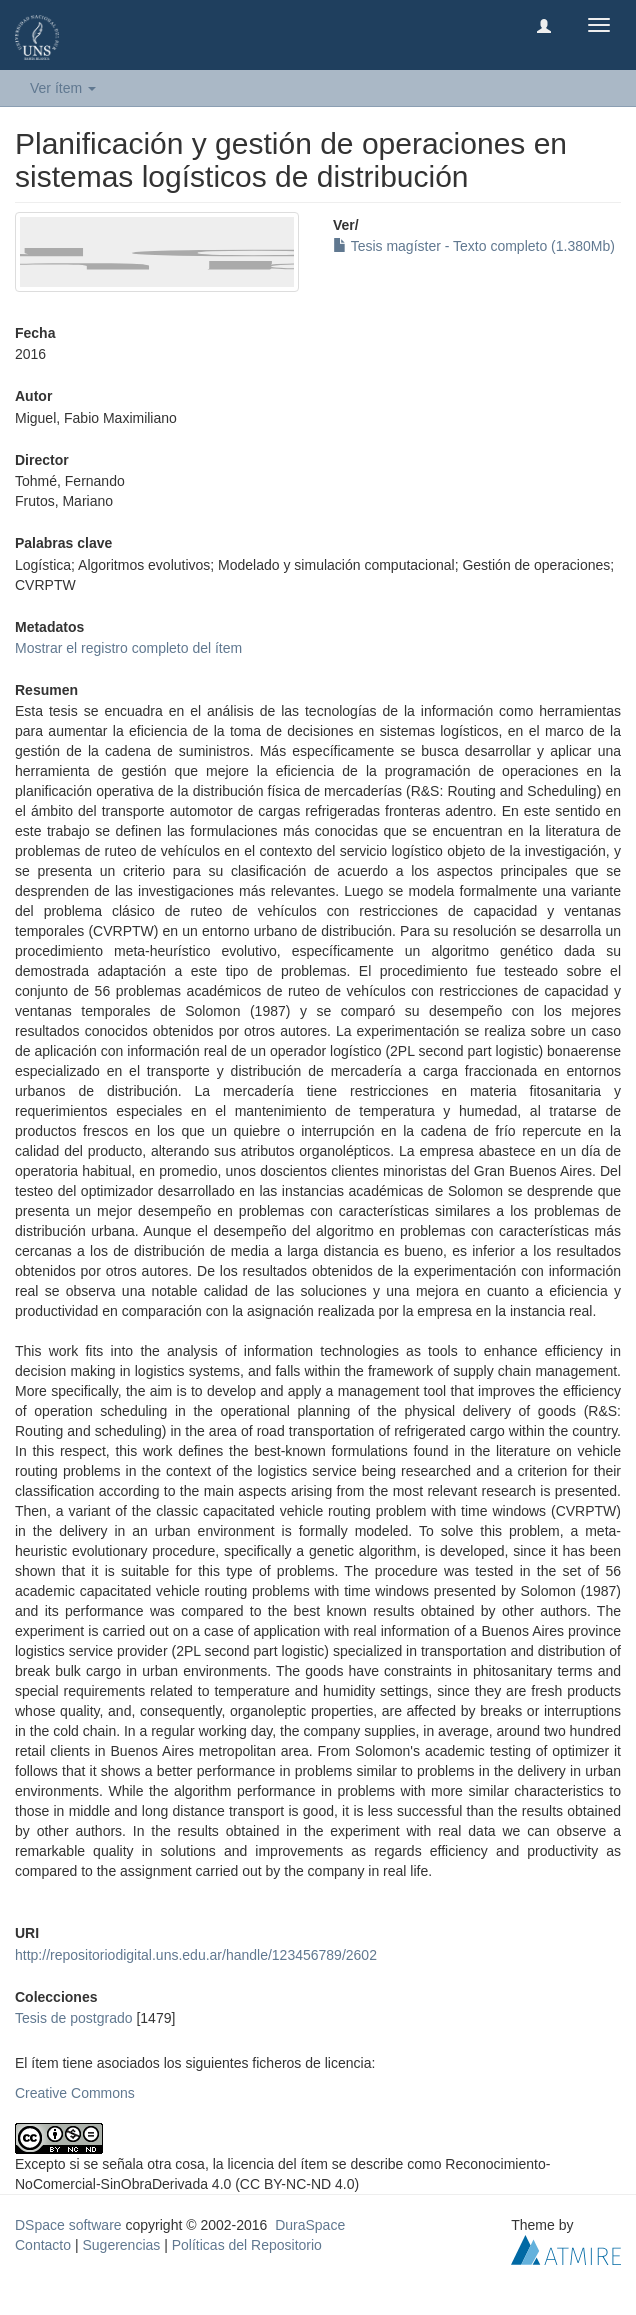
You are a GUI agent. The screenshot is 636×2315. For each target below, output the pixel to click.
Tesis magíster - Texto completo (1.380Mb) (474, 246)
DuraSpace (310, 2225)
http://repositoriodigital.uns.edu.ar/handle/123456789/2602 (196, 1955)
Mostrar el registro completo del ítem (128, 648)
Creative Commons (75, 2093)
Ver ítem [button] (63, 88)
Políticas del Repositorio (247, 2245)
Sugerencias (121, 2245)
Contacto (43, 2245)
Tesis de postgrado (74, 2018)
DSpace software (68, 2225)
